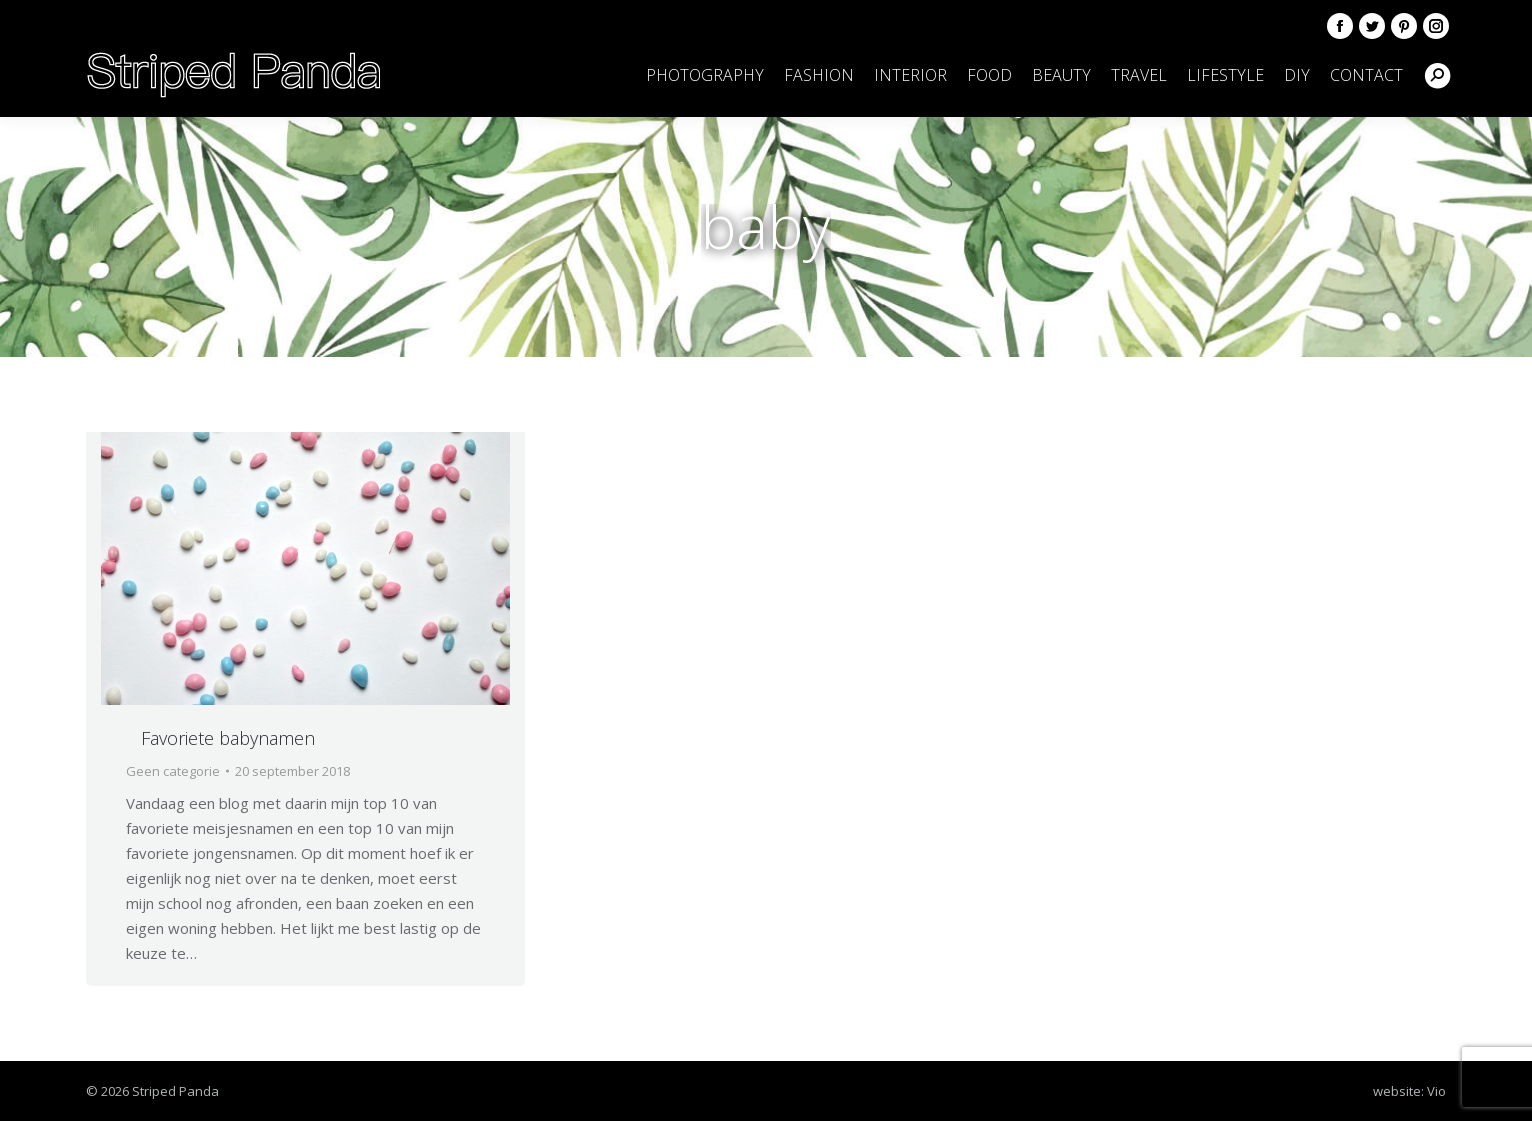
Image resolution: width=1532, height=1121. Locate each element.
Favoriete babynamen (228, 738)
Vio (1436, 1091)
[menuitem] (705, 75)
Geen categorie (173, 771)
